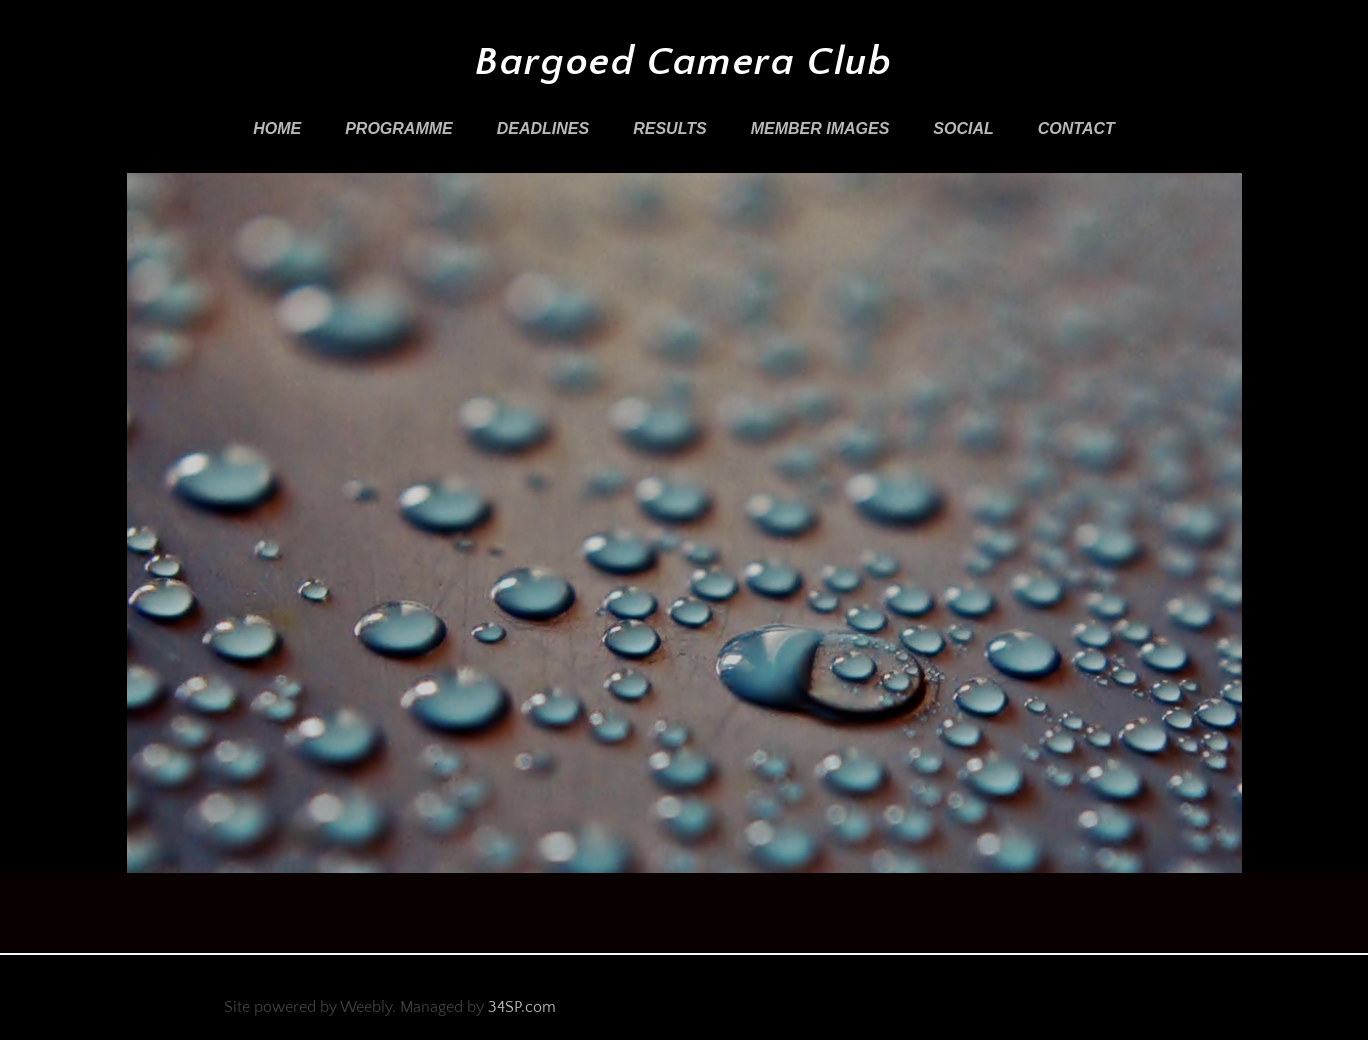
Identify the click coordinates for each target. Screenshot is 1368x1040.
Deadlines (543, 128)
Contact (1076, 128)
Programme (399, 128)
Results (669, 128)
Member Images (820, 128)
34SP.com (522, 1007)
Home (277, 128)
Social (963, 128)
